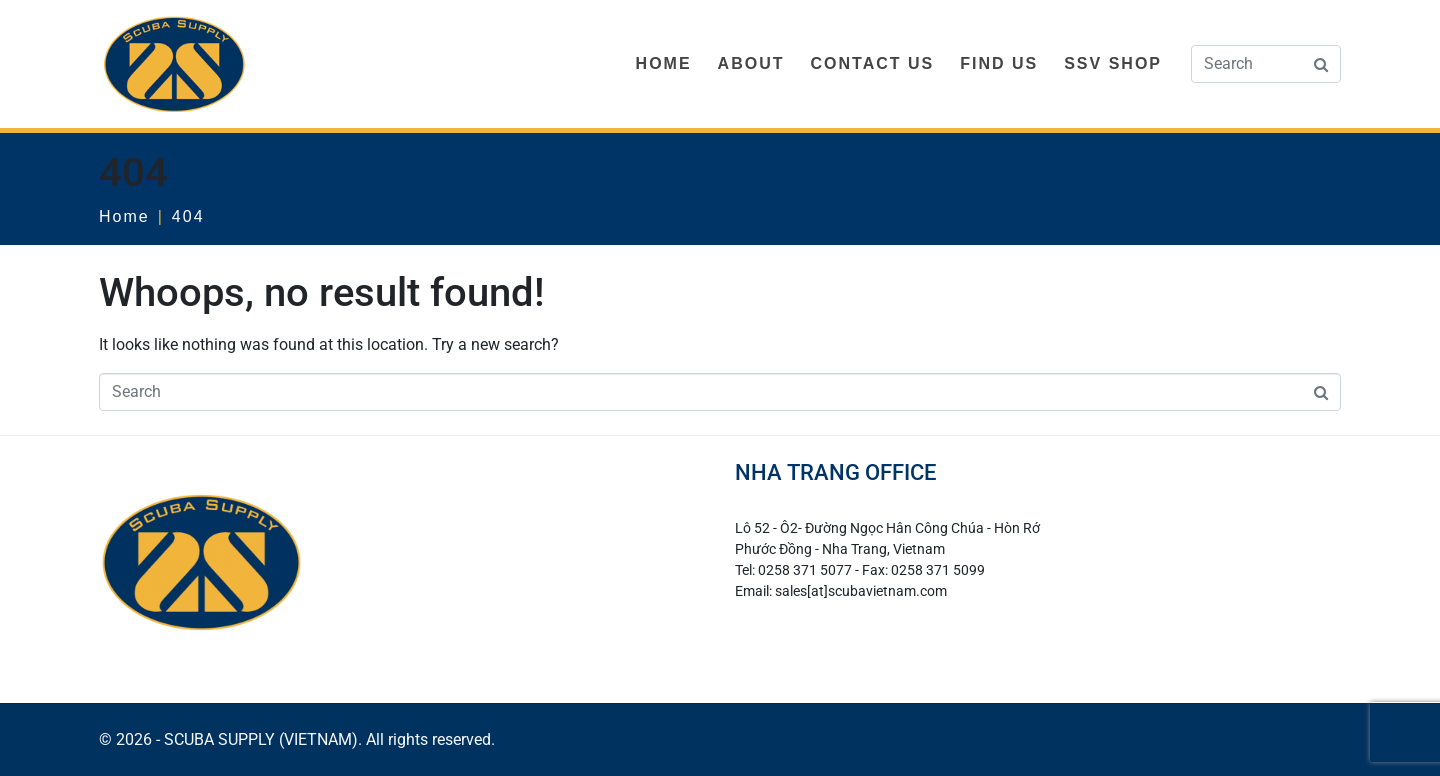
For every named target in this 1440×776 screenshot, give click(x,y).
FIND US (999, 63)
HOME (664, 63)
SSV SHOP (1113, 63)
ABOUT (751, 63)
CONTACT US (872, 63)
